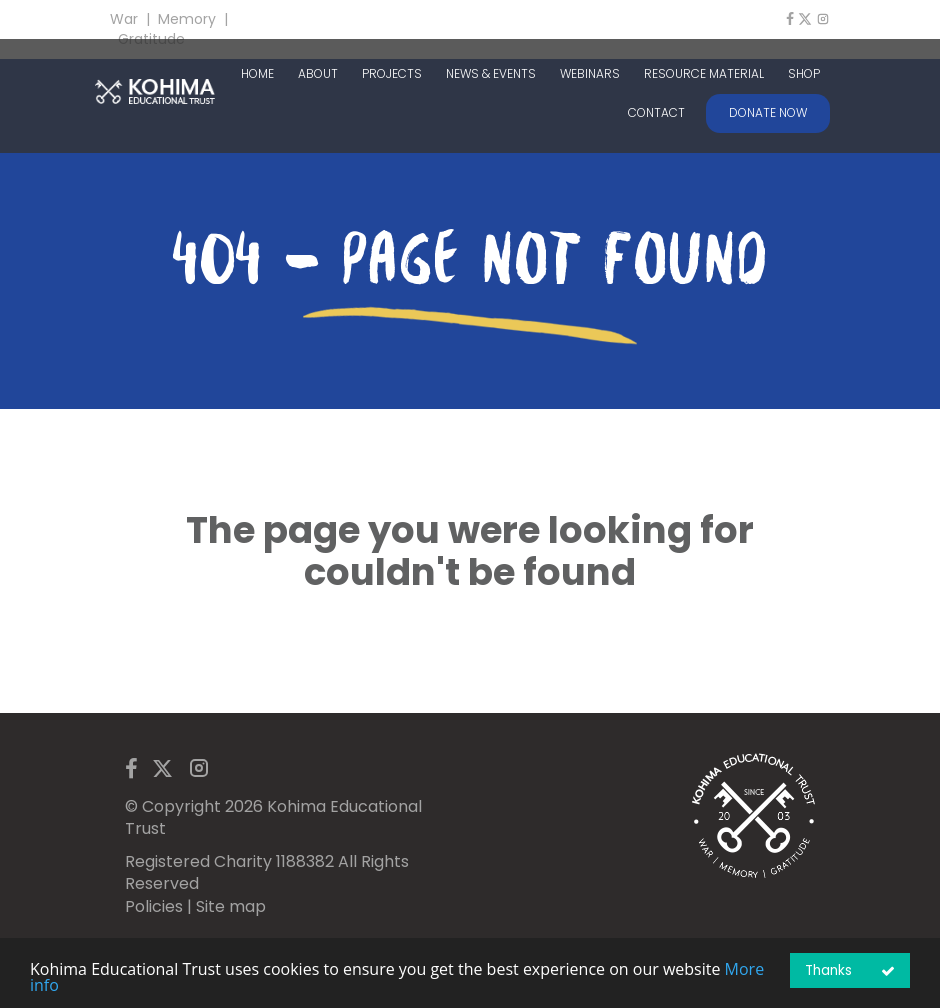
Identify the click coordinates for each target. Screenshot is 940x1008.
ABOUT (318, 74)
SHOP (804, 74)
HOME (257, 74)
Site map (231, 906)
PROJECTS (392, 74)
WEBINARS (590, 74)
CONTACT (656, 113)
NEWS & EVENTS (491, 74)
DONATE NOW (768, 112)
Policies (154, 906)
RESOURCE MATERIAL (704, 74)
